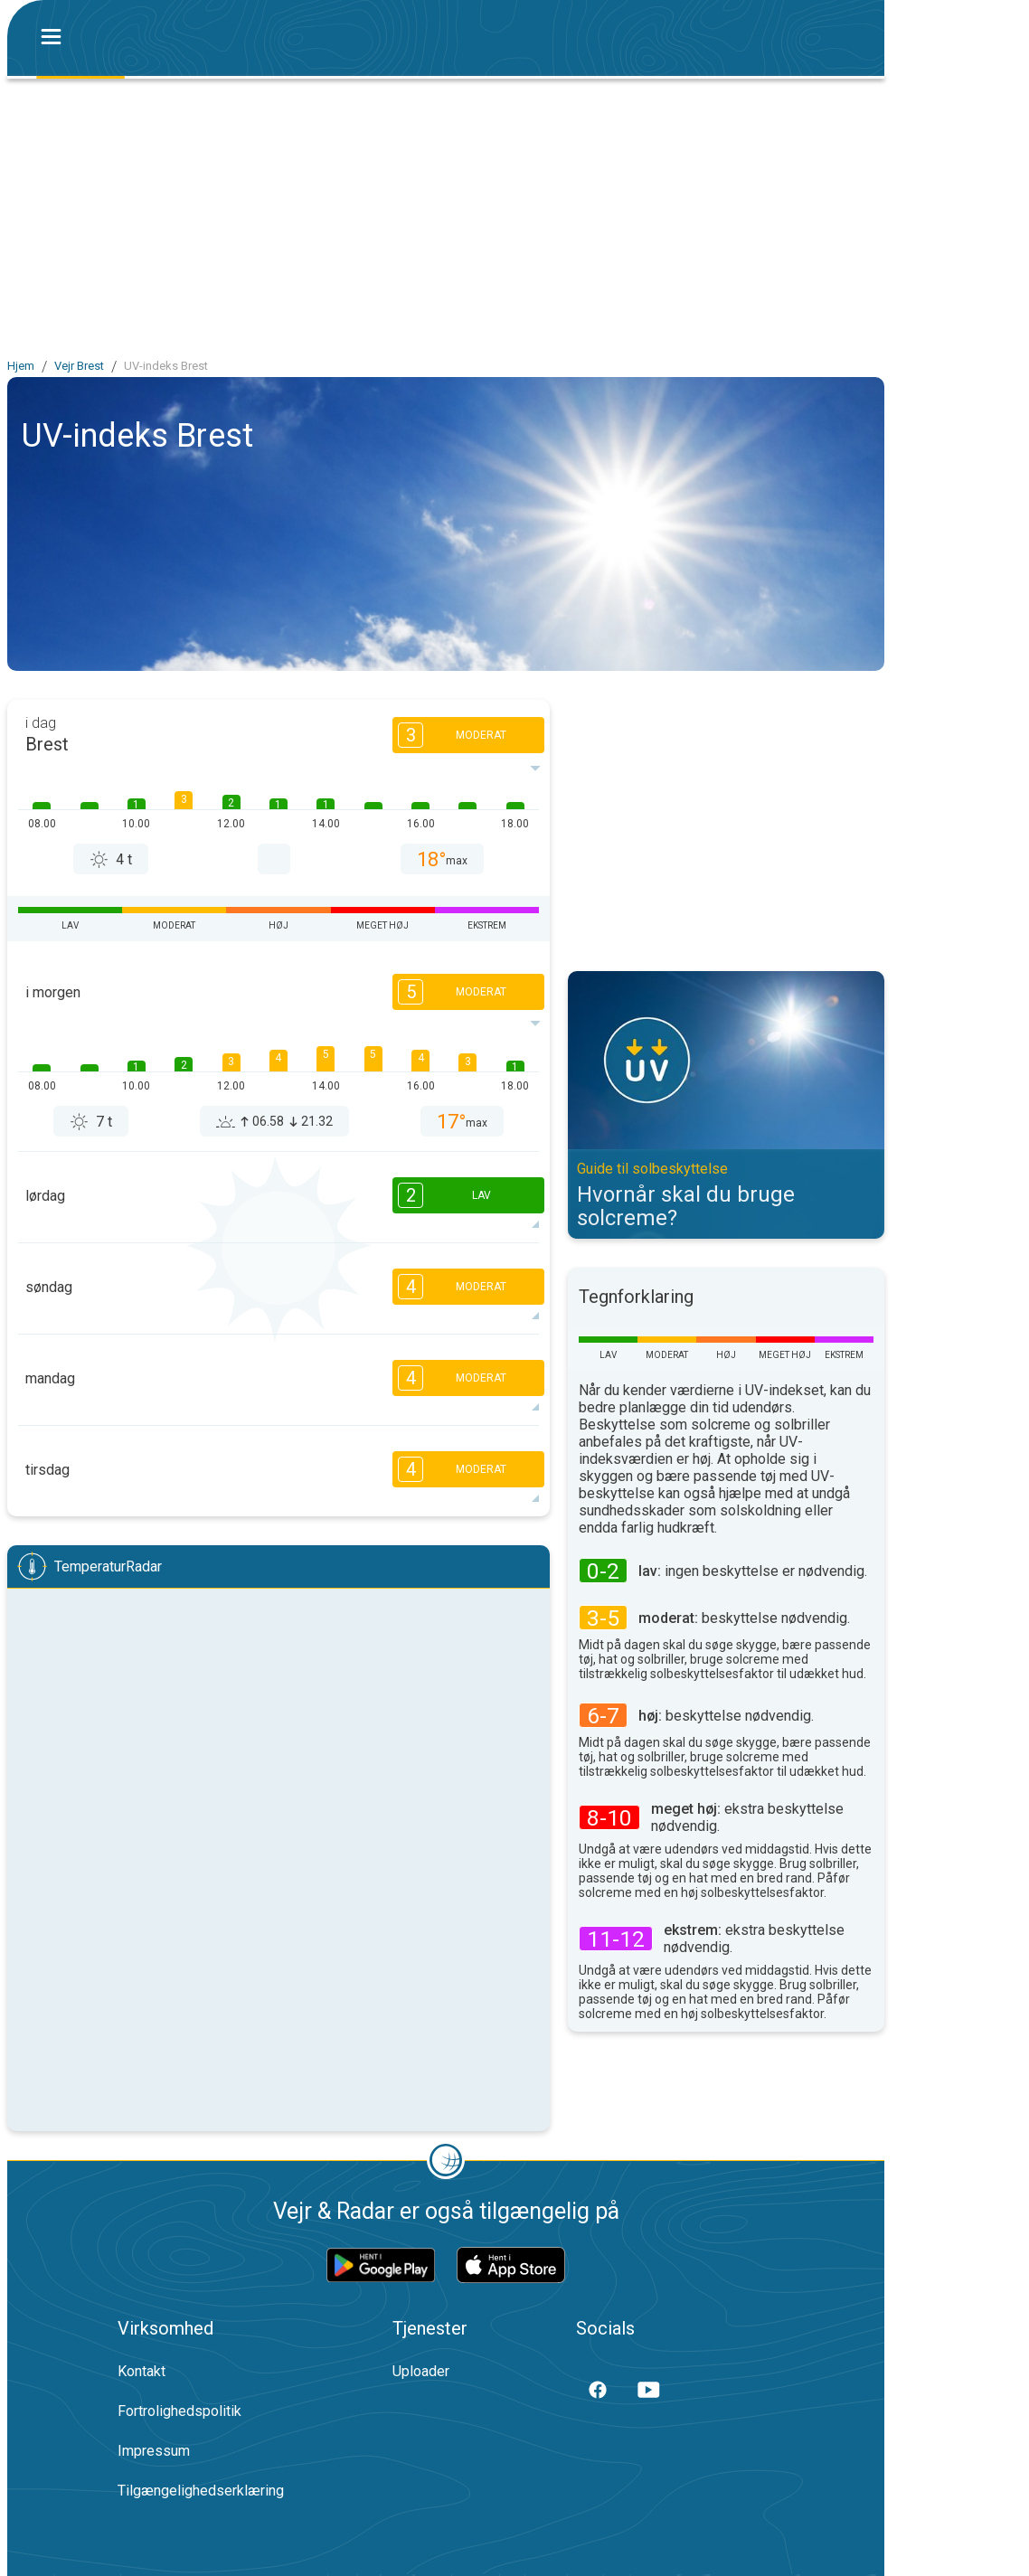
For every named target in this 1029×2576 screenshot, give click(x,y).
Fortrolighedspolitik (179, 2411)
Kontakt (141, 2371)
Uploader (420, 2371)
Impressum (154, 2450)
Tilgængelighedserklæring (201, 2490)
